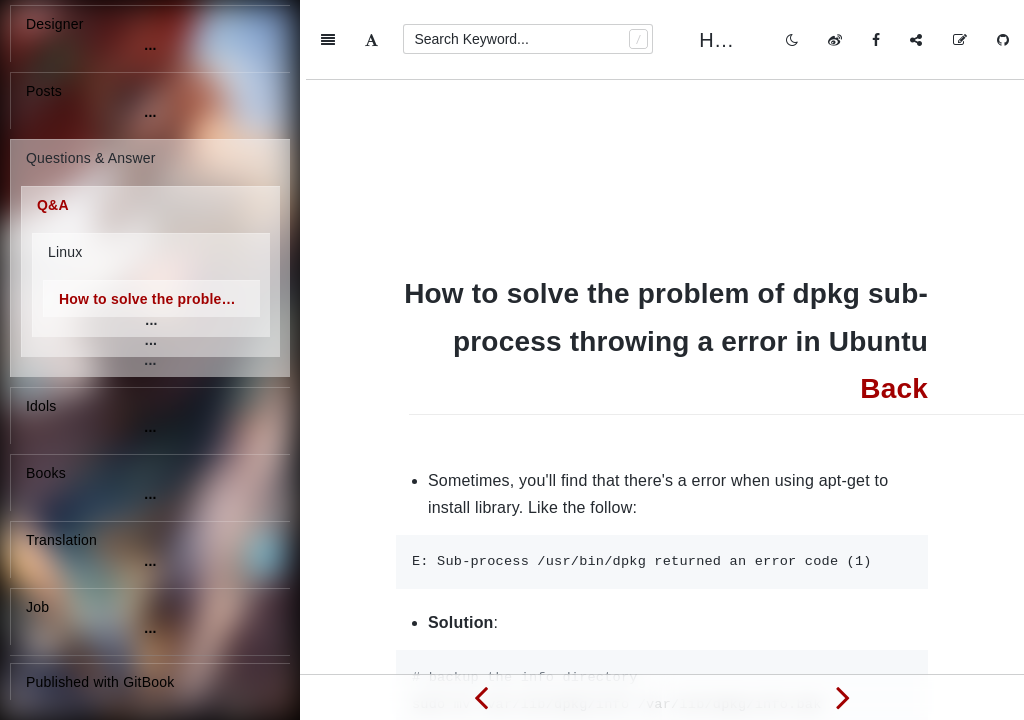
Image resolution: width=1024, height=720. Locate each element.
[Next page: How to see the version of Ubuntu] (843, 697)
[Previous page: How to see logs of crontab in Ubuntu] (481, 697)
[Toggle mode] (792, 40)
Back (894, 308)
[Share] (916, 40)
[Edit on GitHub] (960, 40)
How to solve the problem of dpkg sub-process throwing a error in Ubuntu (159, 299)
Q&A (53, 205)
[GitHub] (1003, 40)
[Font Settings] (371, 40)
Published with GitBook (100, 682)
